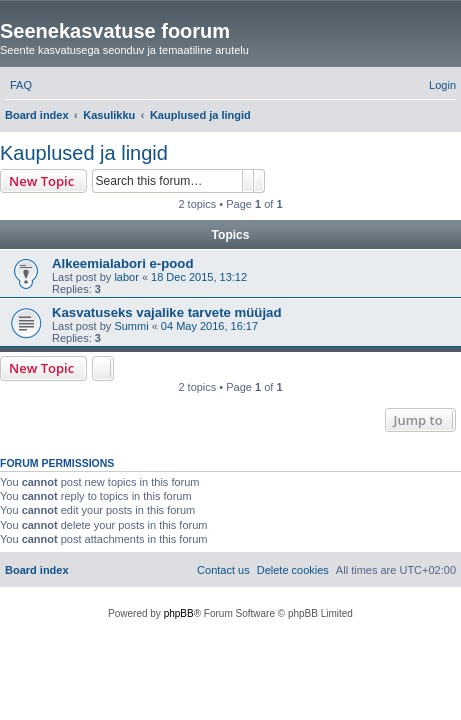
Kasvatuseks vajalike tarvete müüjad (166, 312)
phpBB (179, 613)
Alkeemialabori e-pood (122, 263)
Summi (131, 326)
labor (126, 277)
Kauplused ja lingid (84, 153)
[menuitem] (21, 85)
